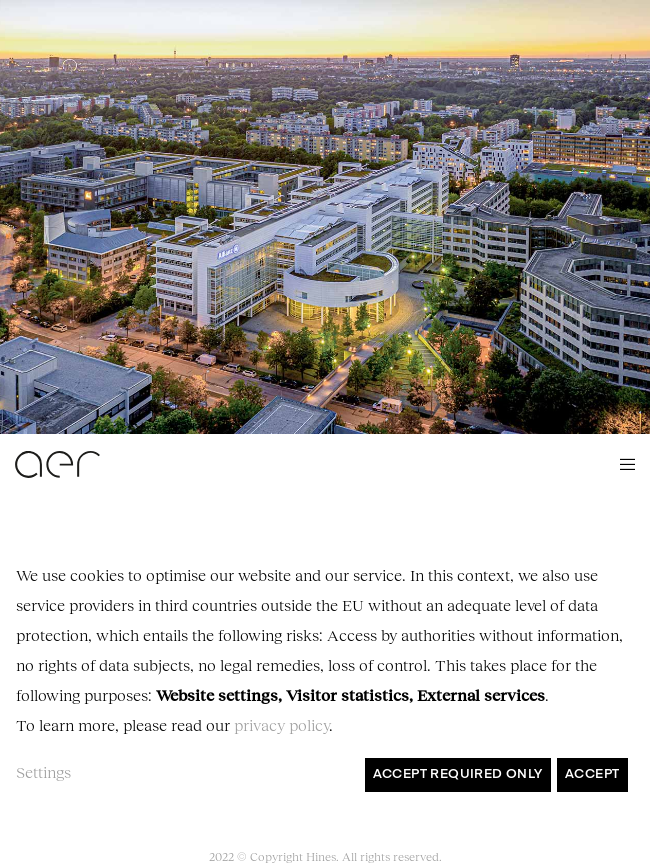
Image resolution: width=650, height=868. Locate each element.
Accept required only (458, 774)
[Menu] (621, 464)
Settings (43, 771)
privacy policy (281, 724)
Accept (592, 774)
